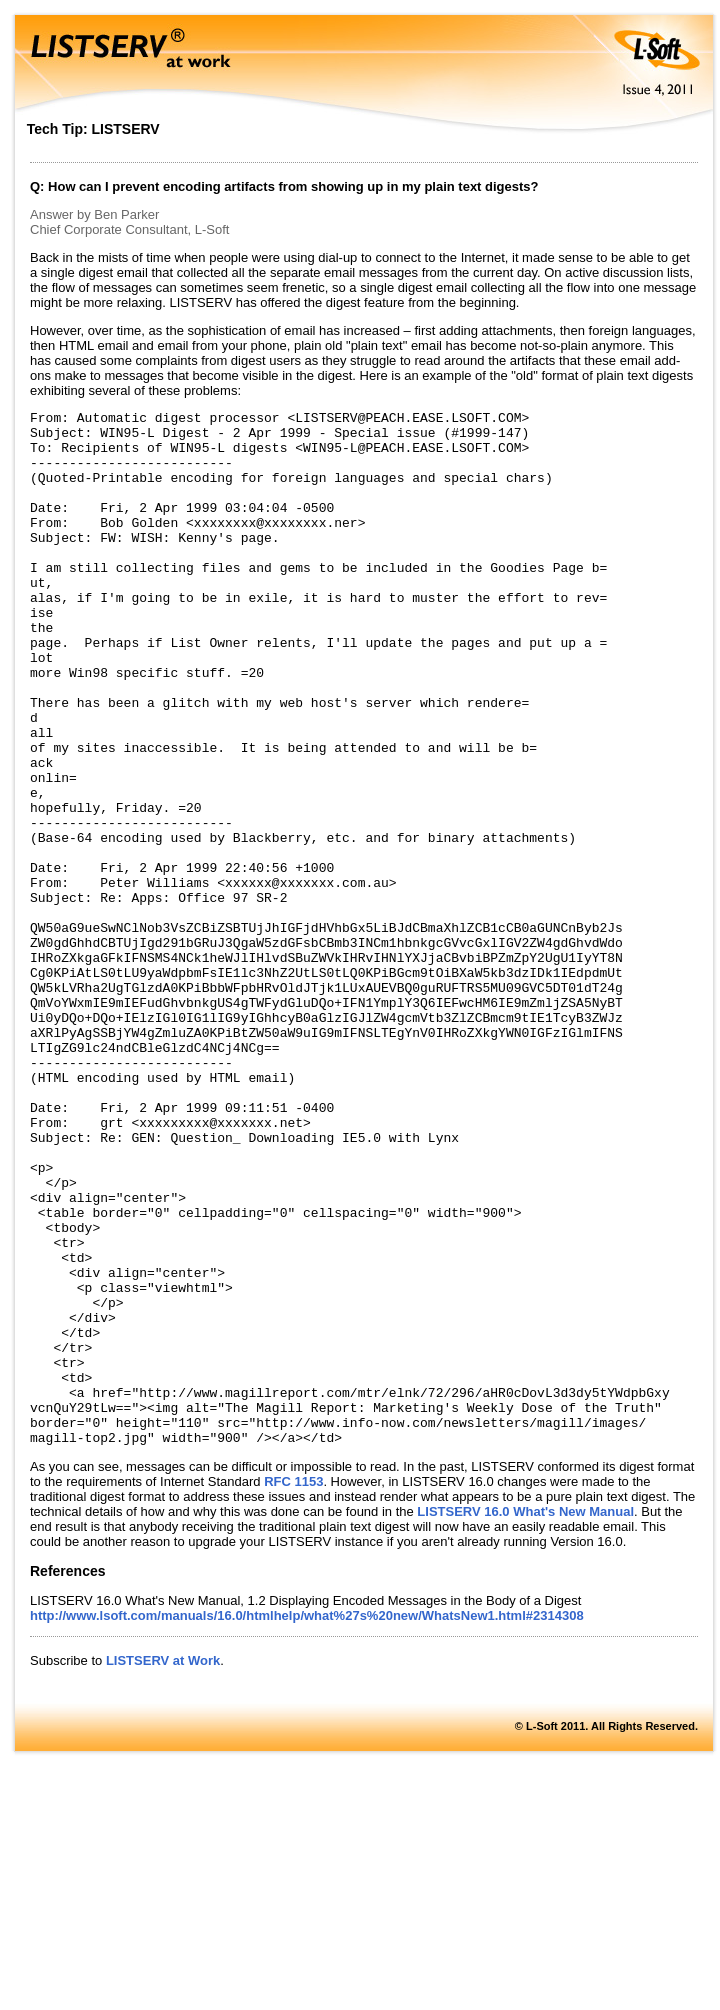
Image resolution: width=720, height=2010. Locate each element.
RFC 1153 (293, 1688)
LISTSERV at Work (163, 1867)
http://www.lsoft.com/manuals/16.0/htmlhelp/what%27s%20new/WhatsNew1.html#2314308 (307, 1822)
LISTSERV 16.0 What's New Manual (525, 1718)
